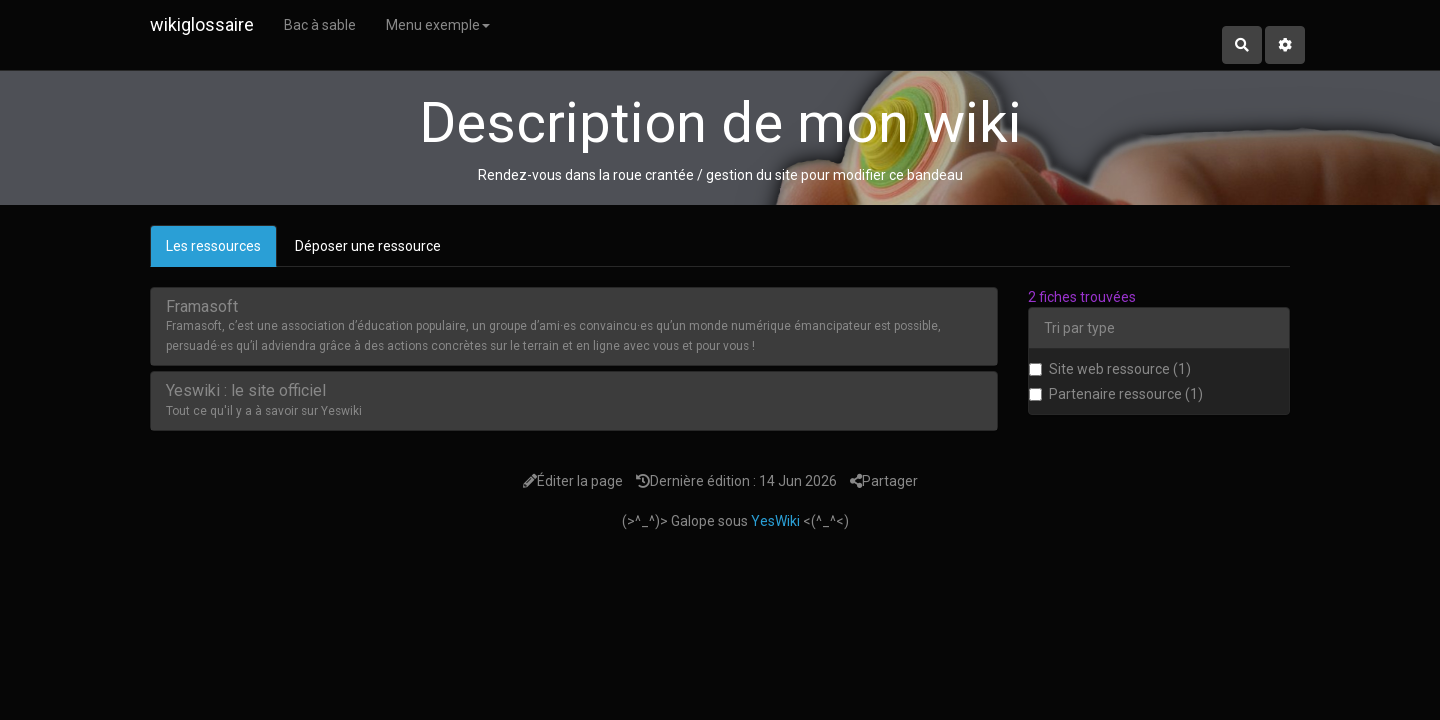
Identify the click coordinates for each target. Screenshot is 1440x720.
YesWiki (775, 521)
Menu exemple (438, 25)
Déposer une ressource (368, 246)
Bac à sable (320, 25)
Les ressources (213, 246)
